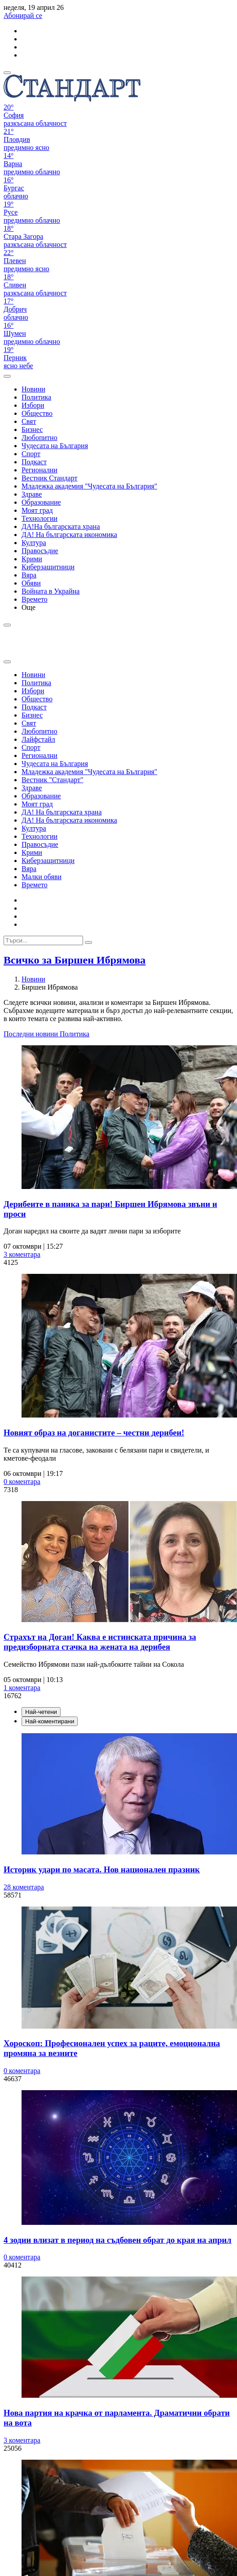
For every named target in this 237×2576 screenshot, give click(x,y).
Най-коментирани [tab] (49, 1721)
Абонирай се (23, 15)
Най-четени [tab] (41, 1712)
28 (24, 1887)
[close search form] (7, 662)
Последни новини (32, 1034)
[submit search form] (88, 942)
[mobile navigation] (7, 72)
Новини (33, 979)
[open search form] (7, 376)
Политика (74, 1034)
